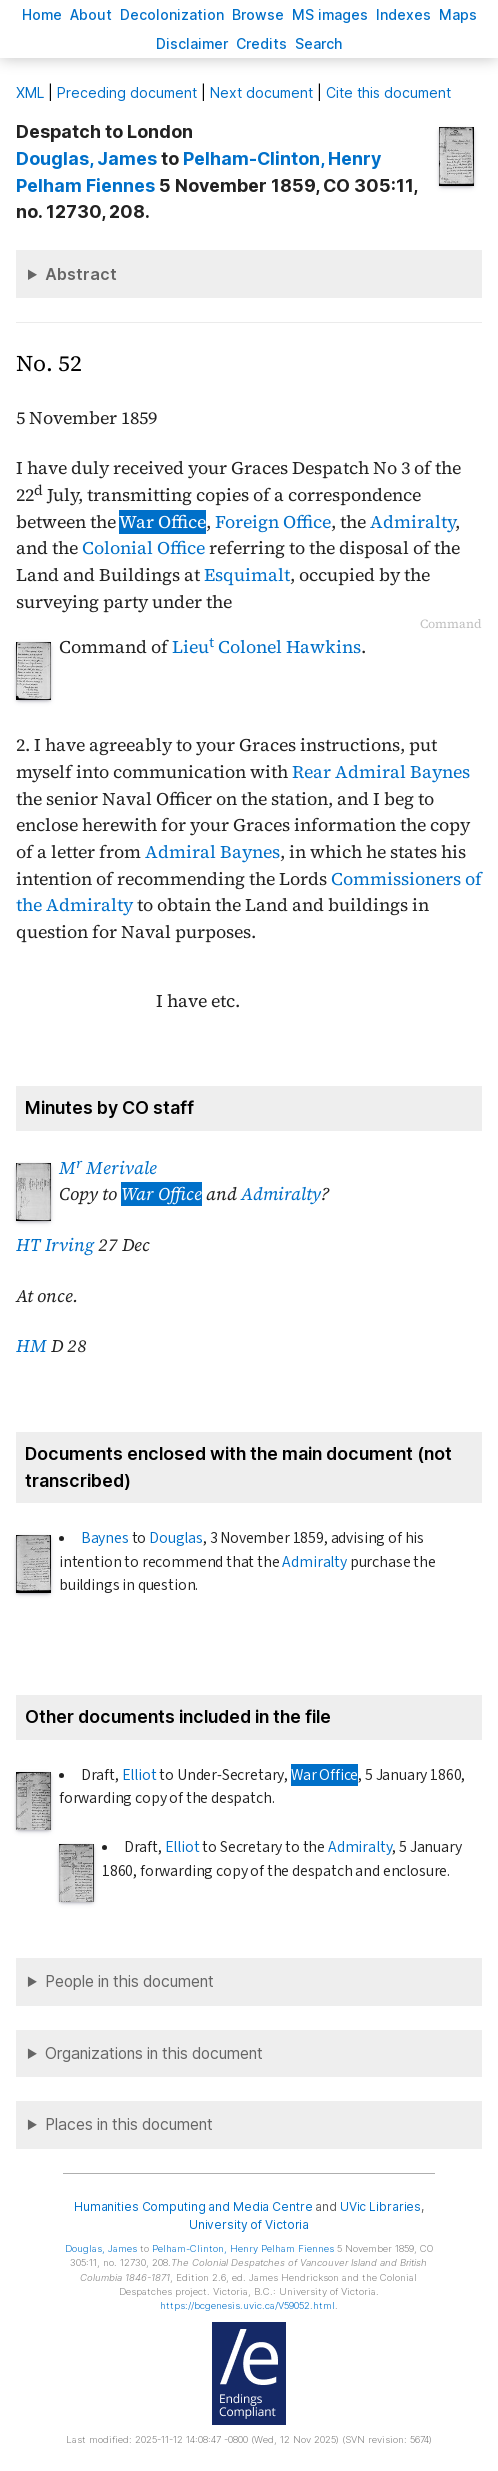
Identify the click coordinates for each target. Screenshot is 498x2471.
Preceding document (127, 92)
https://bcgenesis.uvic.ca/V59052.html (247, 2305)
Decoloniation (172, 14)
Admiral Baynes (212, 852)
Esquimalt (247, 575)
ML (30, 92)
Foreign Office (273, 522)
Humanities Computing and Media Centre (193, 2206)
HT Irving (55, 1245)
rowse (258, 14)
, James (86, 158)
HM (31, 1346)
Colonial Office (143, 548)
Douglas (176, 1538)
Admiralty (412, 522)
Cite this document (388, 92)
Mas (458, 14)
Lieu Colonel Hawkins (266, 647)
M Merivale (108, 1168)
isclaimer (192, 43)
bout (91, 14)
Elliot (139, 1775)
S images (330, 14)
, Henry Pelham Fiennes (243, 2248)
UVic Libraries (380, 2206)
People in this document (129, 1981)
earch (319, 43)
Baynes (105, 1538)
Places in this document (129, 2124)
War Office (162, 522)
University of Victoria (249, 2224)
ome (42, 14)
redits (261, 43)
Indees (403, 14)
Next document (261, 92)
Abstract (81, 274)
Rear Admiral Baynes (381, 772)
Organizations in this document (154, 2053)
